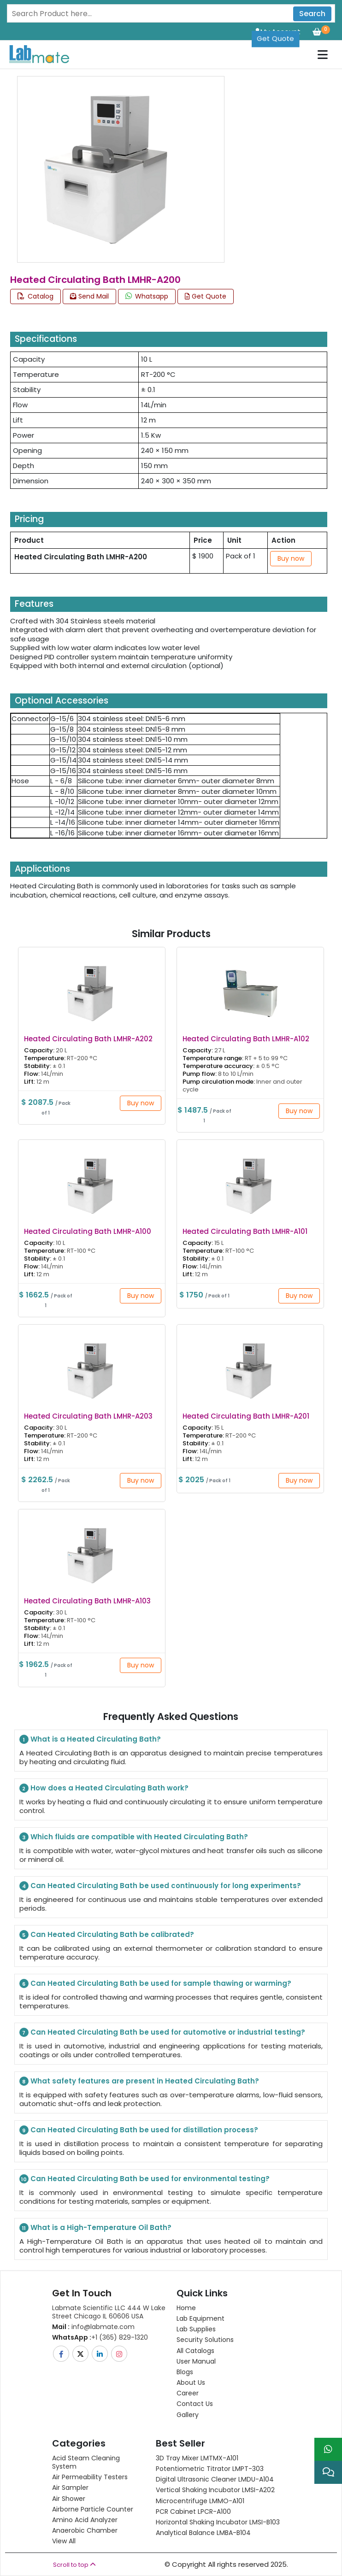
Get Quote (275, 32)
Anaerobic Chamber (85, 2530)
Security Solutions (205, 2339)
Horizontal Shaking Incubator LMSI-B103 (218, 2522)
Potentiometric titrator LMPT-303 (210, 2469)
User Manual (196, 2361)
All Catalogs (195, 2351)
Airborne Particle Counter (92, 2509)
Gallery (188, 2415)
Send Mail (89, 296)
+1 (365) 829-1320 (100, 2337)
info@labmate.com (93, 2326)
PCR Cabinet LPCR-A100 (193, 2511)
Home (186, 2308)
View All (64, 2541)
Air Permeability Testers (90, 2477)
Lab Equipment (200, 2318)
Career (188, 2393)
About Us (191, 2382)
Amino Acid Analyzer (85, 2520)
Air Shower (68, 2498)
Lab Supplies (196, 2329)
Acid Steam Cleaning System (86, 2462)
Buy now (290, 558)
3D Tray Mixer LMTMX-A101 (197, 2458)
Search (312, 13)
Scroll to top (74, 2564)
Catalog (35, 296)
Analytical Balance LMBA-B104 (203, 2533)
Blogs (185, 2372)
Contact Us (195, 2404)
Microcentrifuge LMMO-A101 (200, 2501)
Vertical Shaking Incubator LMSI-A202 (215, 2490)
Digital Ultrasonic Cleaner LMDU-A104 (215, 2479)
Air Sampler (70, 2487)
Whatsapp (146, 296)
